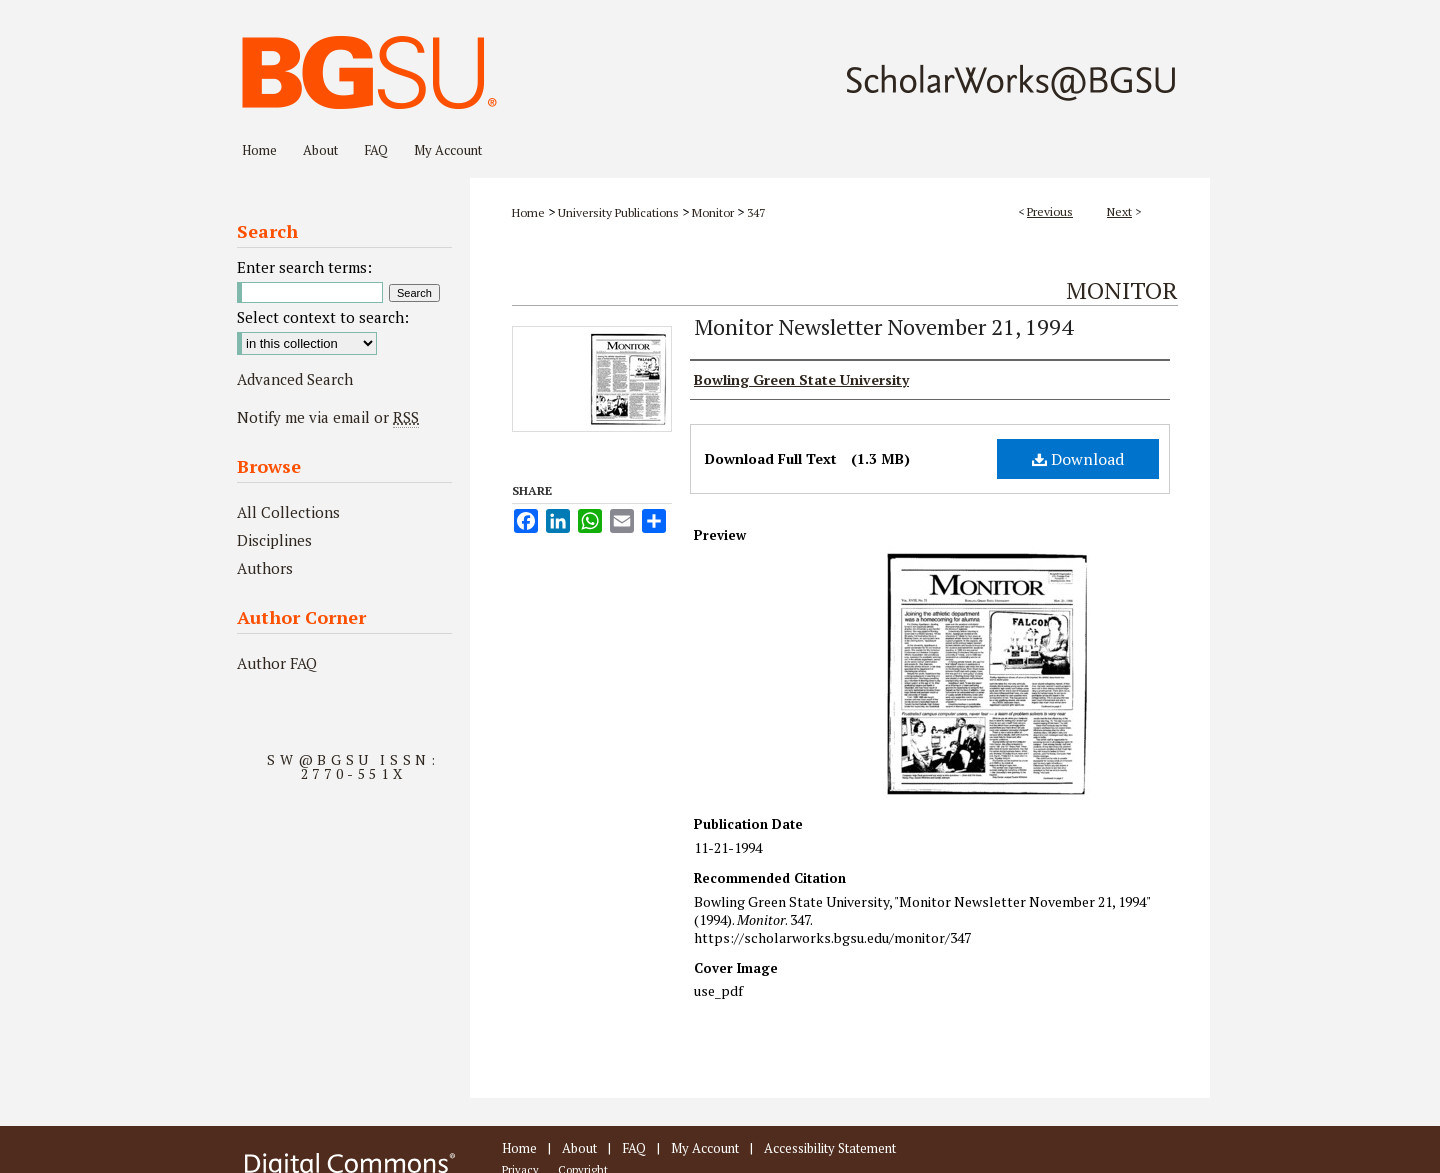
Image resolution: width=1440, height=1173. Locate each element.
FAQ (634, 1148)
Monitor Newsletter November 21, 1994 (883, 326)
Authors (265, 568)
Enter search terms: (304, 267)
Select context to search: (323, 317)
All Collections (288, 512)
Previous (1050, 211)
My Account (705, 1148)
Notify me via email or (328, 417)
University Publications (618, 212)
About (579, 1148)
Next (1119, 211)
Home (528, 212)
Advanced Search (295, 379)
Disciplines (274, 540)
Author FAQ (277, 663)
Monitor (713, 212)
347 (756, 212)
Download (1078, 459)
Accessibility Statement (830, 1148)
